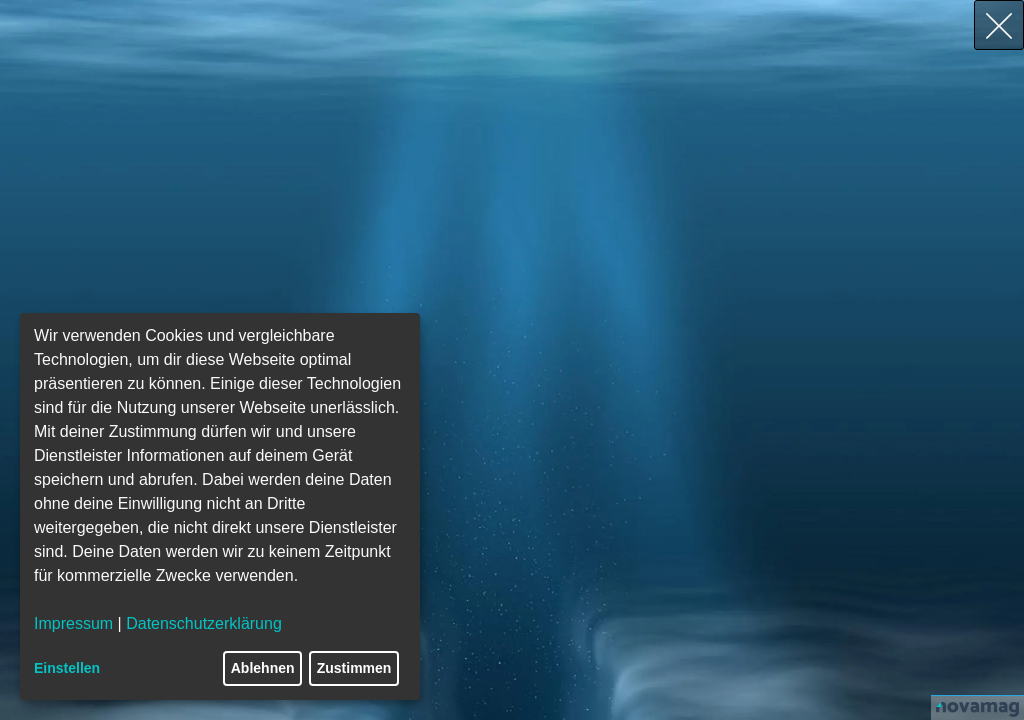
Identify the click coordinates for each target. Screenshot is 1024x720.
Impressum (73, 623)
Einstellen (67, 668)
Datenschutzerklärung (204, 623)
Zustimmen (354, 668)
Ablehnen (263, 668)
